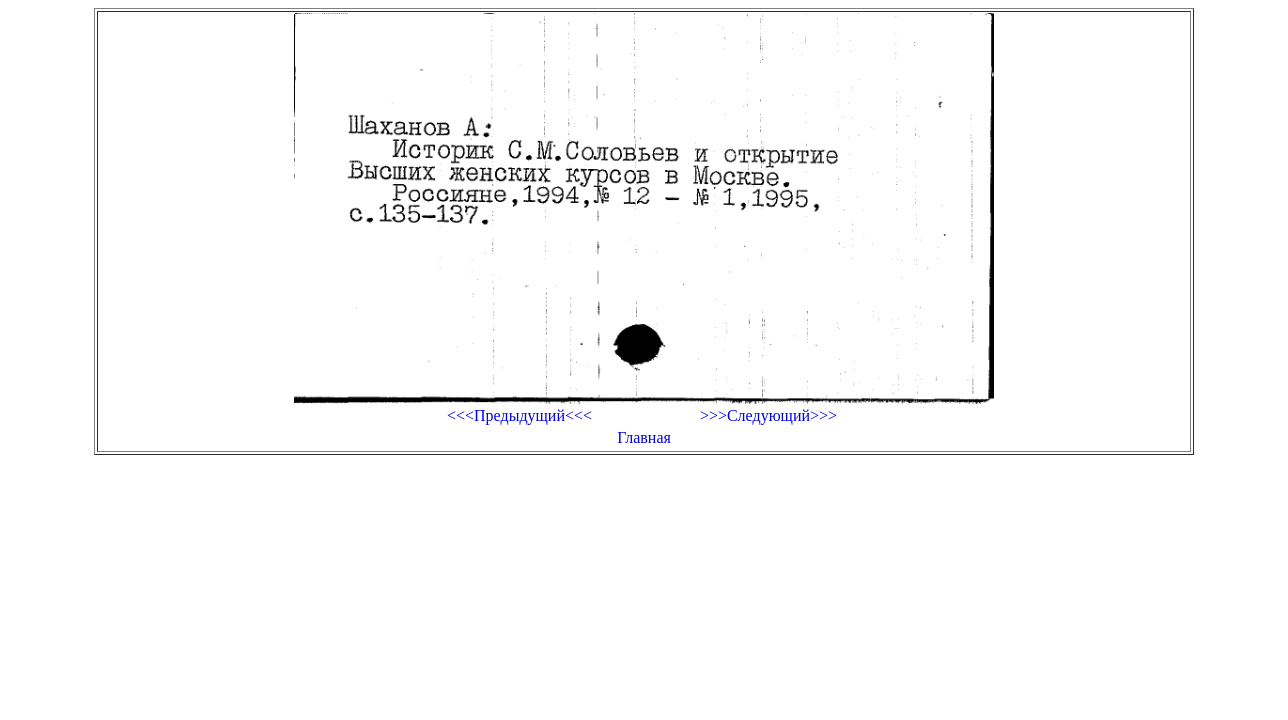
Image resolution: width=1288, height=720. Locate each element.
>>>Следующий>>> (768, 415)
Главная (644, 437)
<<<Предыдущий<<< (519, 415)
